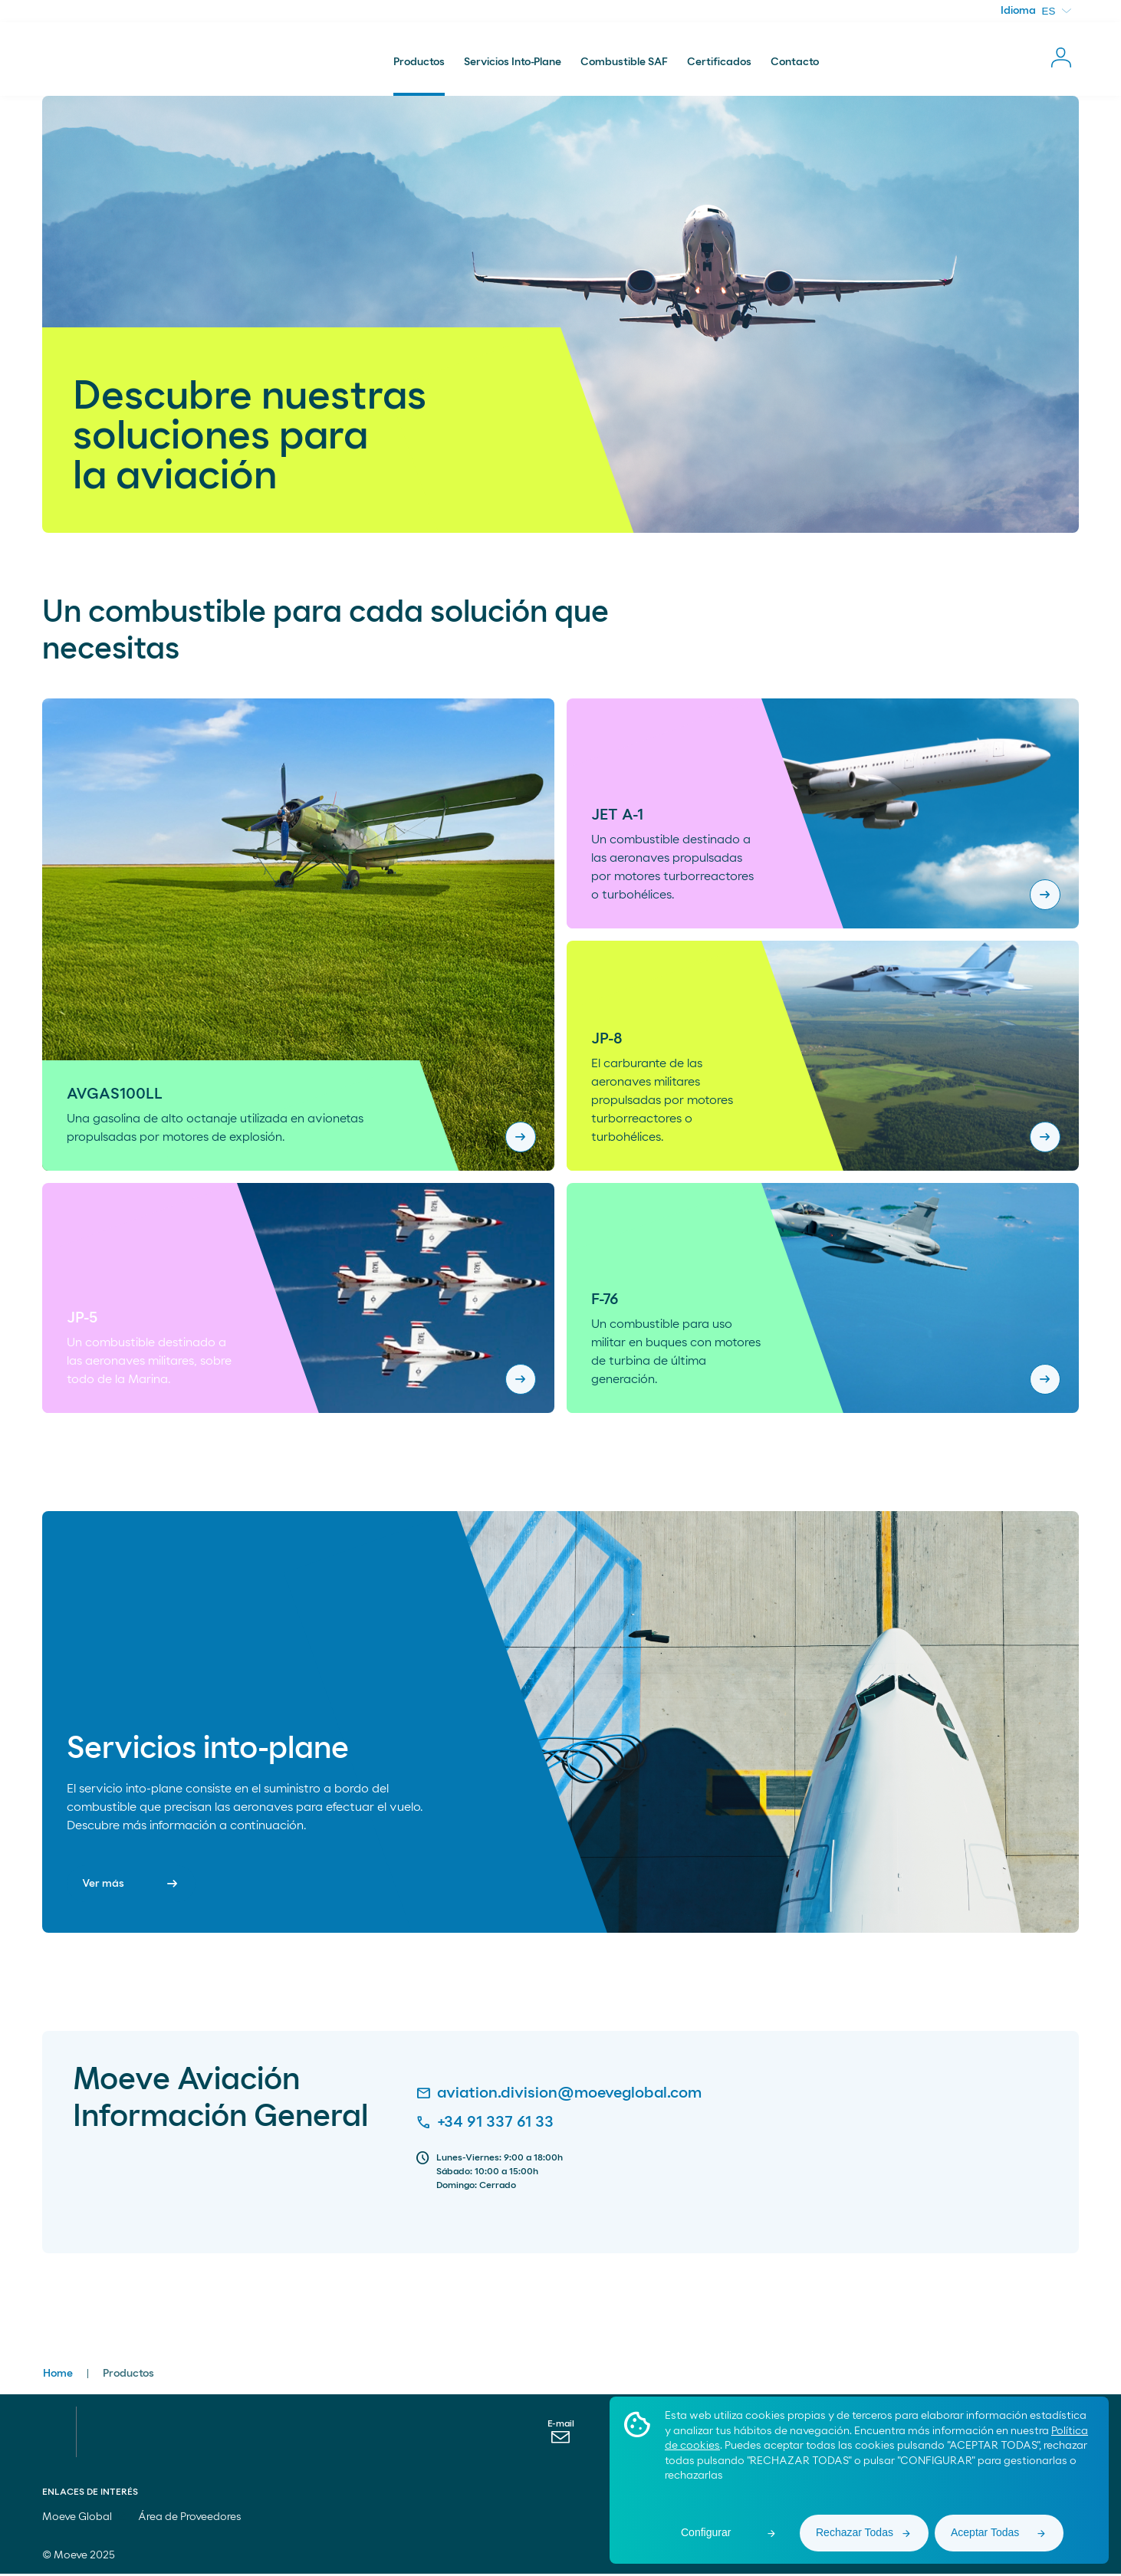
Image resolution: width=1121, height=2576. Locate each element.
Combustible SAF (624, 64)
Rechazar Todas (854, 2532)
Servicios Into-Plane (512, 64)
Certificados (719, 64)
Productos (419, 64)
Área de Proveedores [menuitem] (190, 2519)
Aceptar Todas (985, 2532)
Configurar (706, 2532)
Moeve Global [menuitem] (84, 2519)
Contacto (795, 64)
